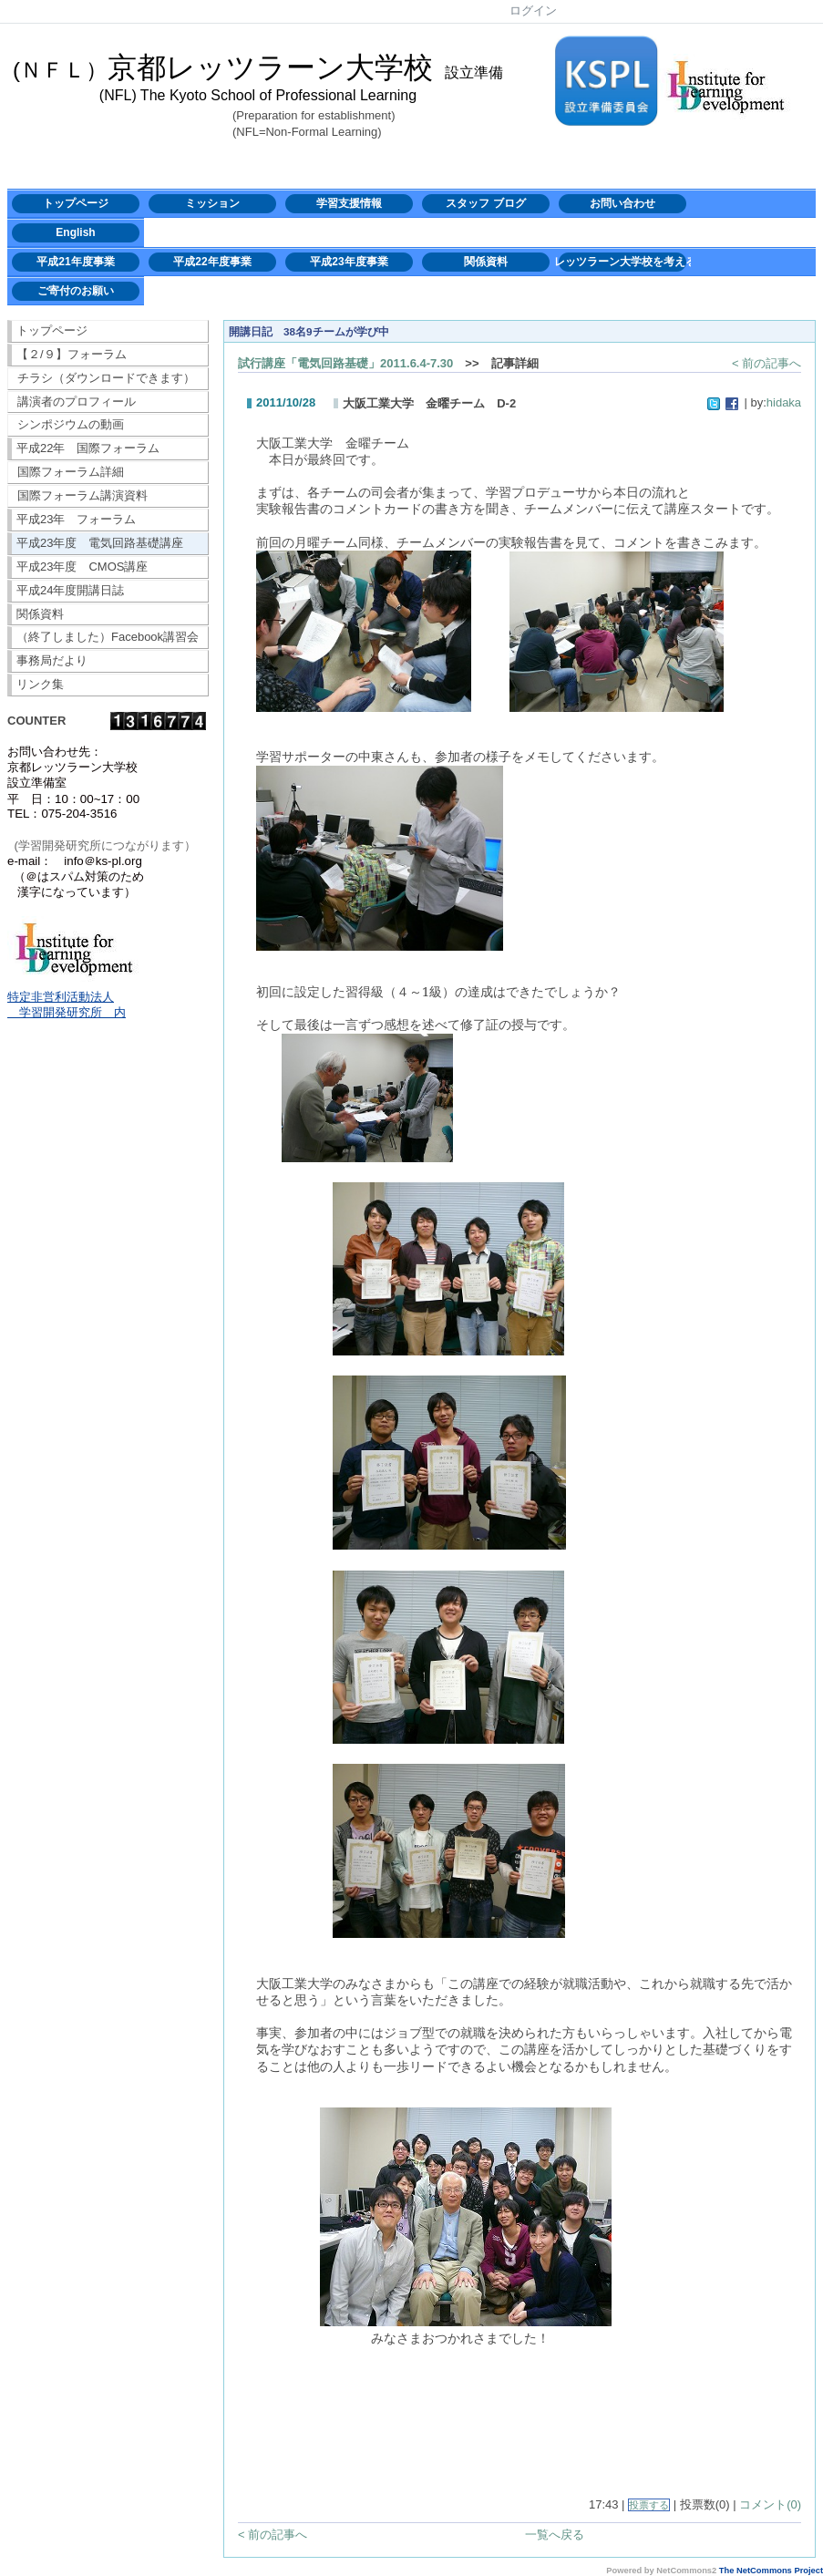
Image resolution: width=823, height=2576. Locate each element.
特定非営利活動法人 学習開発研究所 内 (66, 1004)
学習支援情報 (349, 203)
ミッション (212, 203)
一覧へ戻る (554, 2534)
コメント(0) (770, 2504)
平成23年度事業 (348, 261)
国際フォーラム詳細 (70, 472)
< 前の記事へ (766, 363)
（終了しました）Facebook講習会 (107, 637)
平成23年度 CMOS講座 (82, 566)
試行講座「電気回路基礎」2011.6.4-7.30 (345, 363)
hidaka (783, 402)
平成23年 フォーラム (76, 519)
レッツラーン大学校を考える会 (622, 261)
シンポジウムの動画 (70, 424)
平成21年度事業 (75, 261)
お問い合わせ (622, 203)
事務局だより (51, 660)
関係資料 (486, 261)
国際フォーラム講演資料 (82, 495)
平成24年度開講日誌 (70, 590)
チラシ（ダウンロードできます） (106, 378)
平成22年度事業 (212, 261)
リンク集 (40, 684)
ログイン (533, 10)
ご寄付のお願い (75, 290)
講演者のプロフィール (76, 401)
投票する (649, 2504)
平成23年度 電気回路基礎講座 (99, 543)
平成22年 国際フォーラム (87, 448)
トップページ (75, 203)
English (75, 232)
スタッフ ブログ (485, 203)
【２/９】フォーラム (71, 354)
